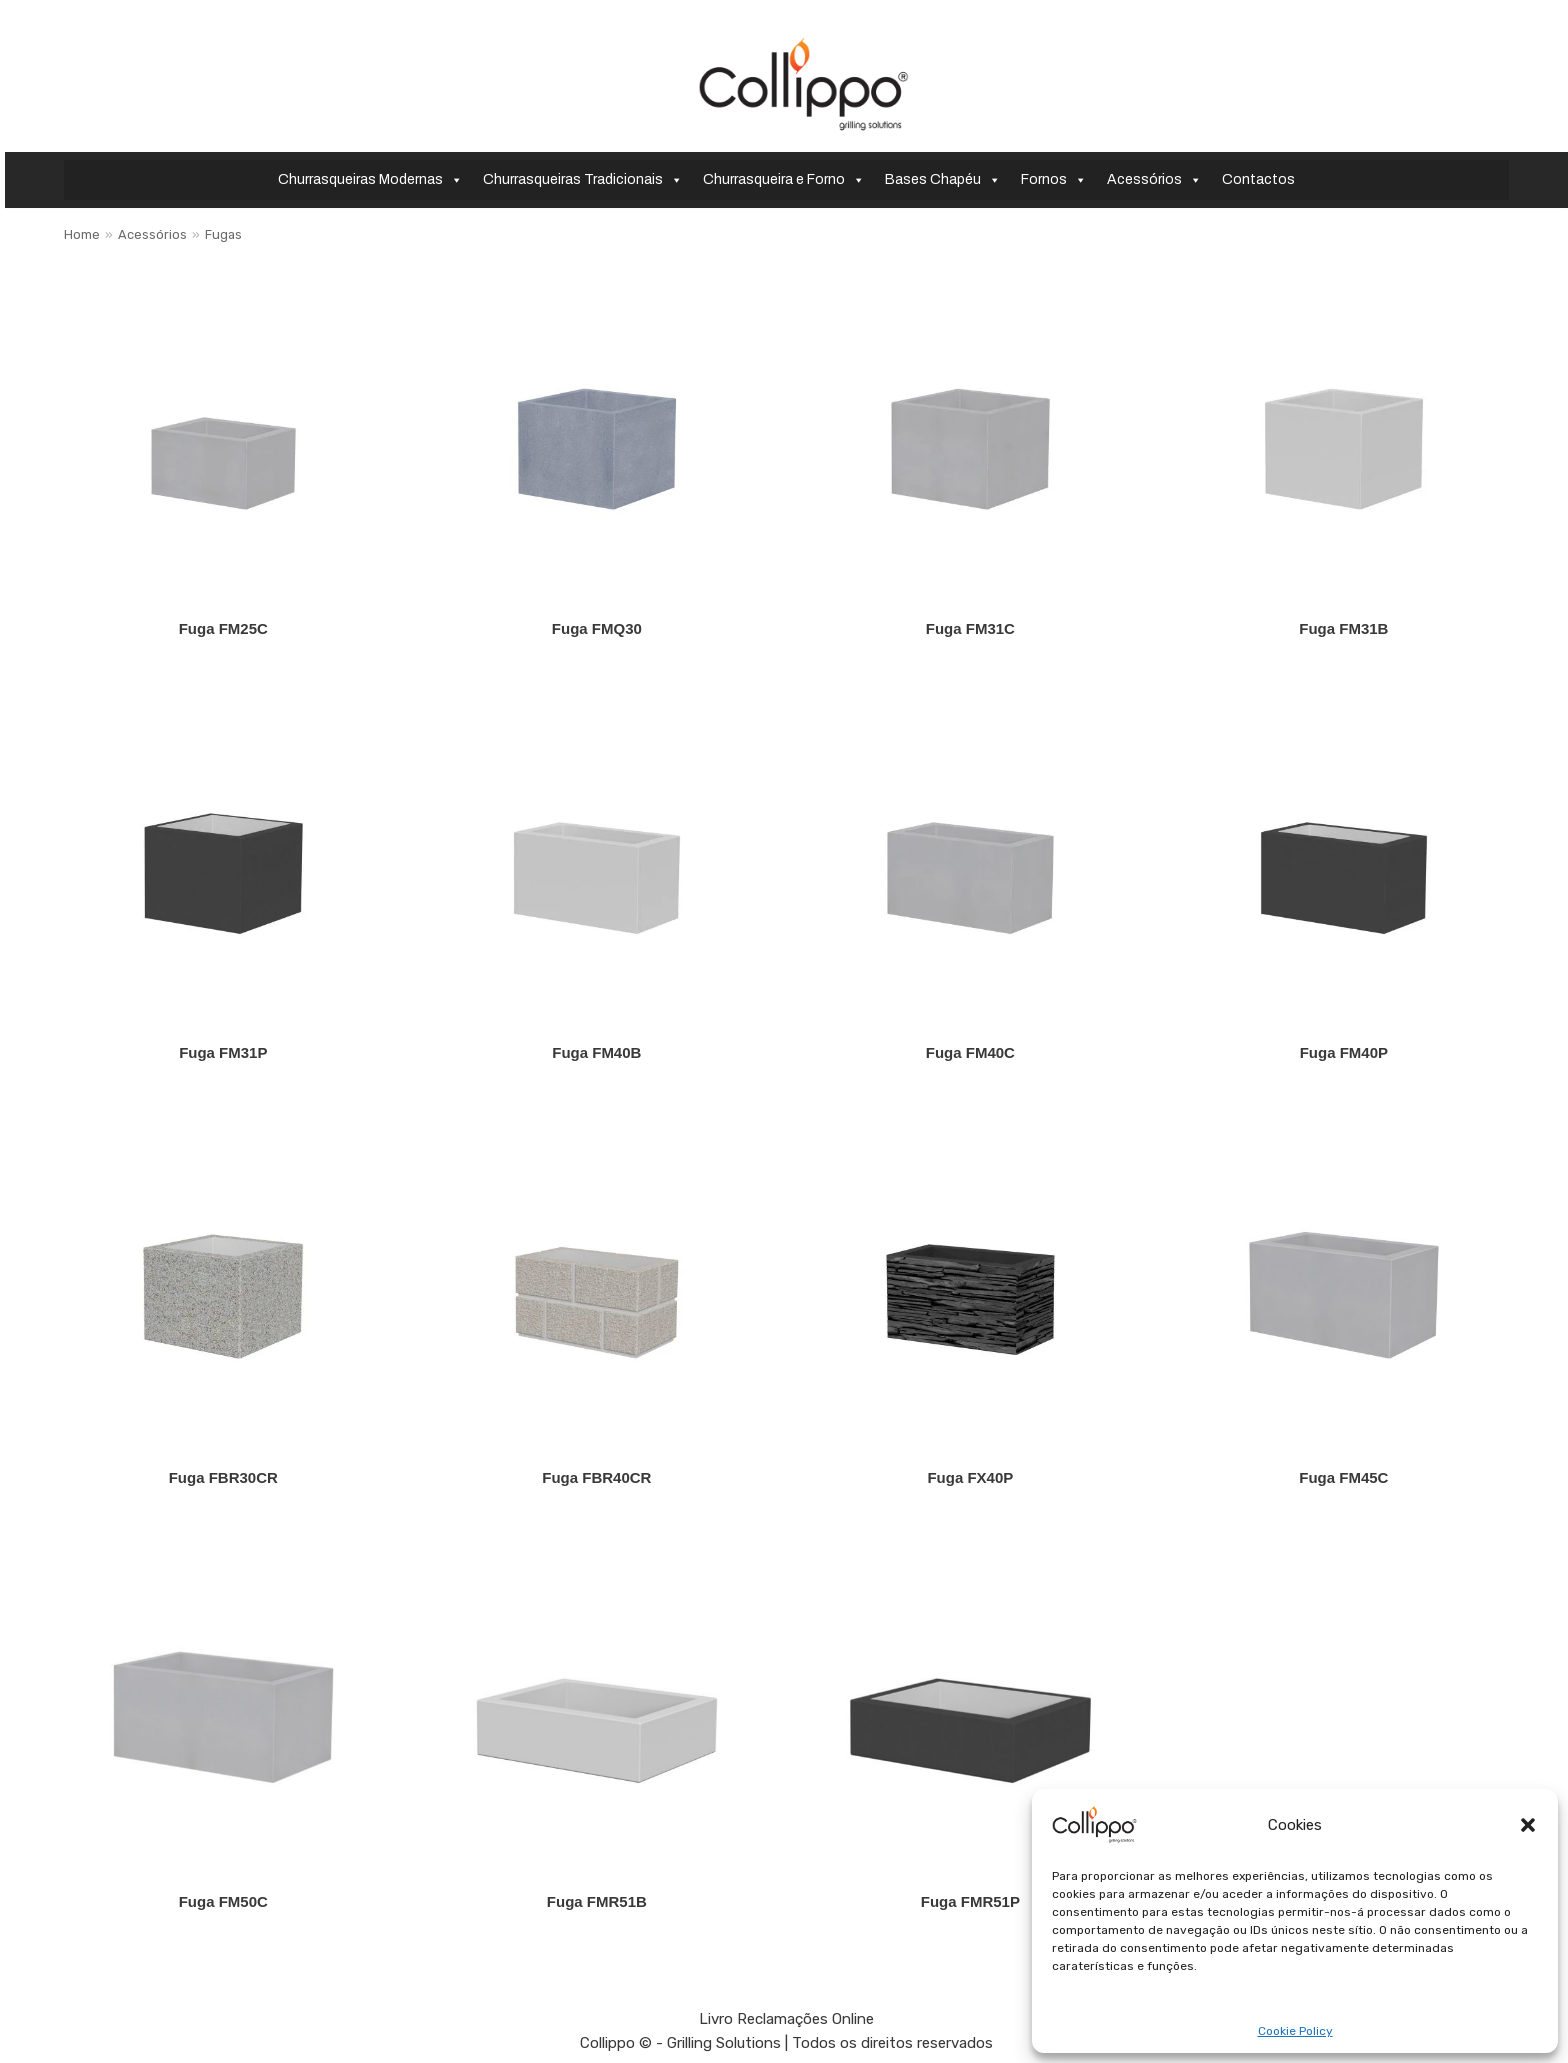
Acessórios (1154, 180)
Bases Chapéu (943, 180)
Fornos (1054, 180)
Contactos (1258, 179)
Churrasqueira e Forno (784, 180)
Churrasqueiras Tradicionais (583, 180)
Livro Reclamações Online (786, 2019)
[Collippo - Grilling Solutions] (803, 84)
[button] (1528, 1825)
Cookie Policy (1295, 2031)
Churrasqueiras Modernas (370, 180)
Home (82, 234)
